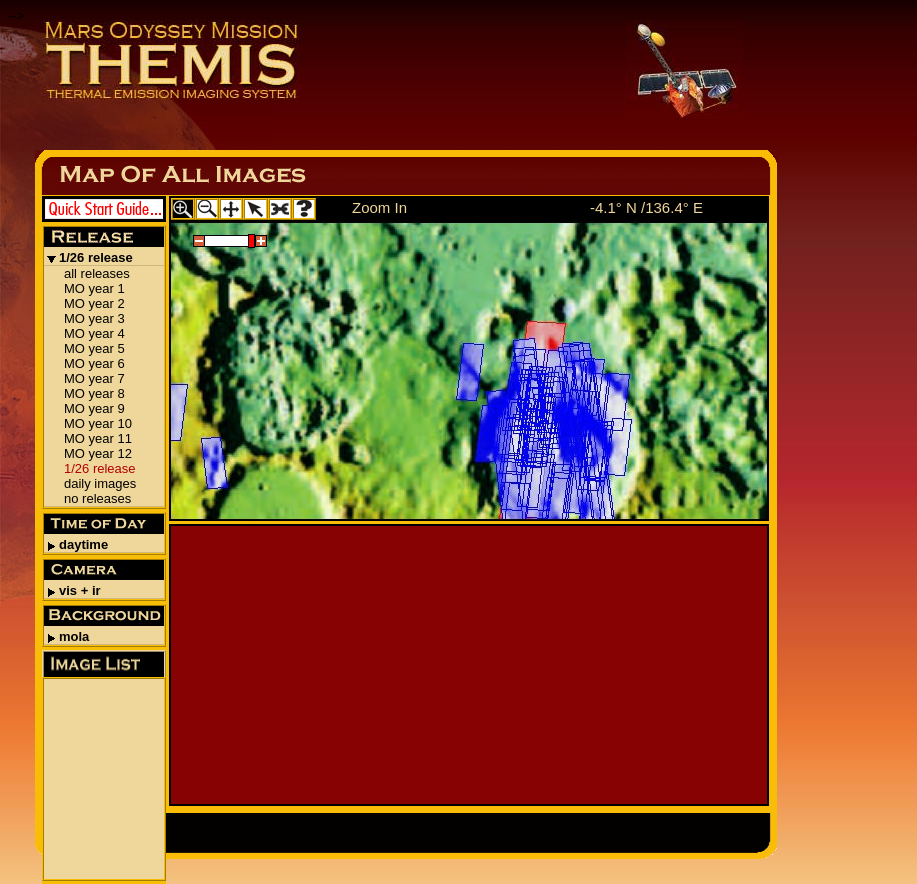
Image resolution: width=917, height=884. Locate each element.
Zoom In (379, 207)
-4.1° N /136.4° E (646, 207)
